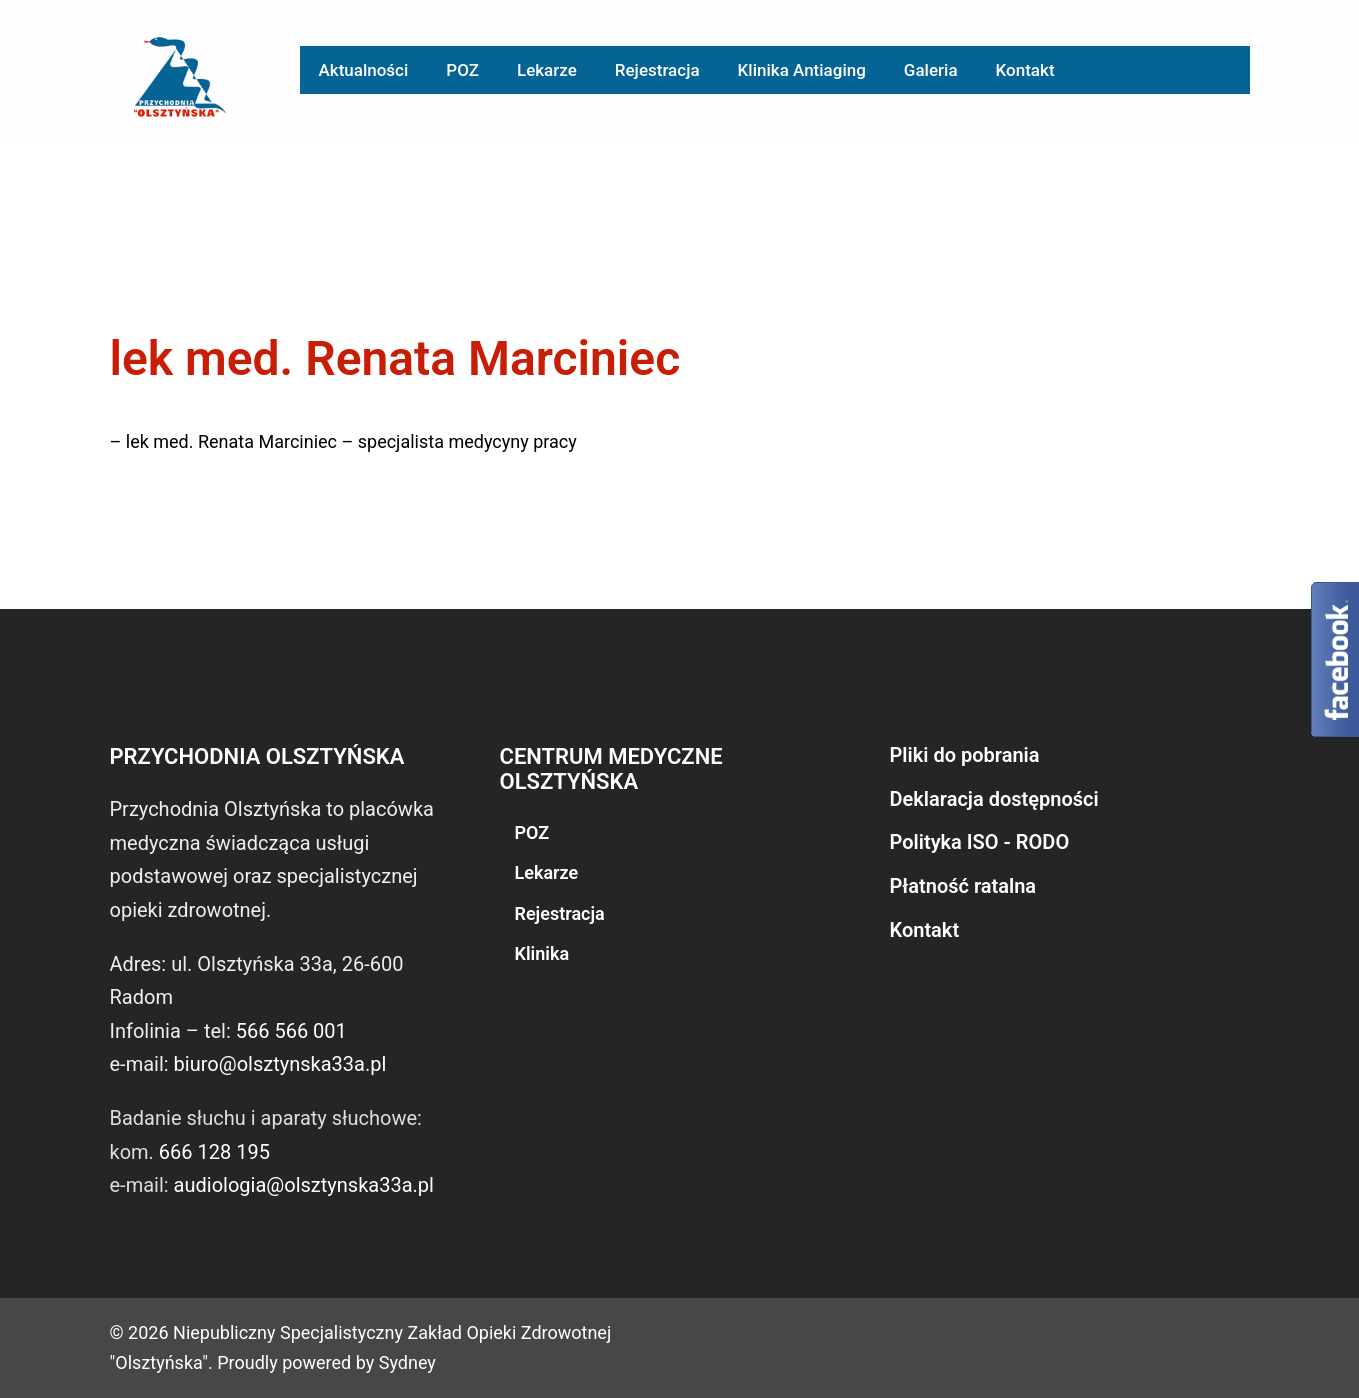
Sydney (407, 1362)
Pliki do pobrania (965, 755)
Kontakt (1025, 70)
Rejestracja (657, 70)
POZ (462, 70)
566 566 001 (291, 1031)
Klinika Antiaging (802, 70)
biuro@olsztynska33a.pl (280, 1064)
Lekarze (547, 70)
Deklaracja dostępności (994, 799)
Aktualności (364, 70)
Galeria (931, 70)
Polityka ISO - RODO (980, 842)
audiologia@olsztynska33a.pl (304, 1185)
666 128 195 (214, 1152)
